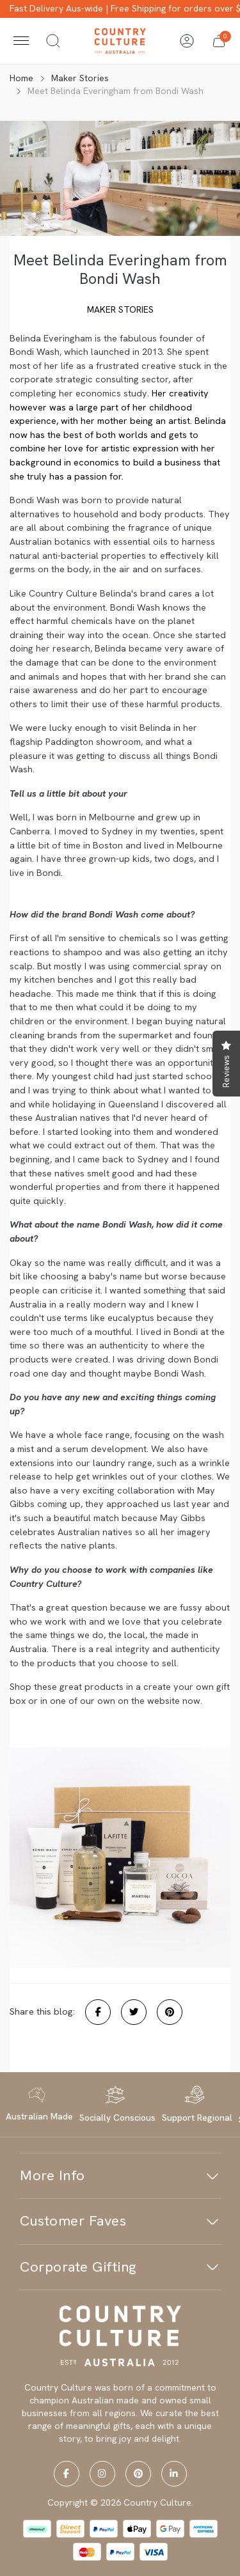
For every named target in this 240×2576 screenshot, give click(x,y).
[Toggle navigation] (21, 41)
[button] (219, 41)
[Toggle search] (53, 41)
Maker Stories (120, 309)
